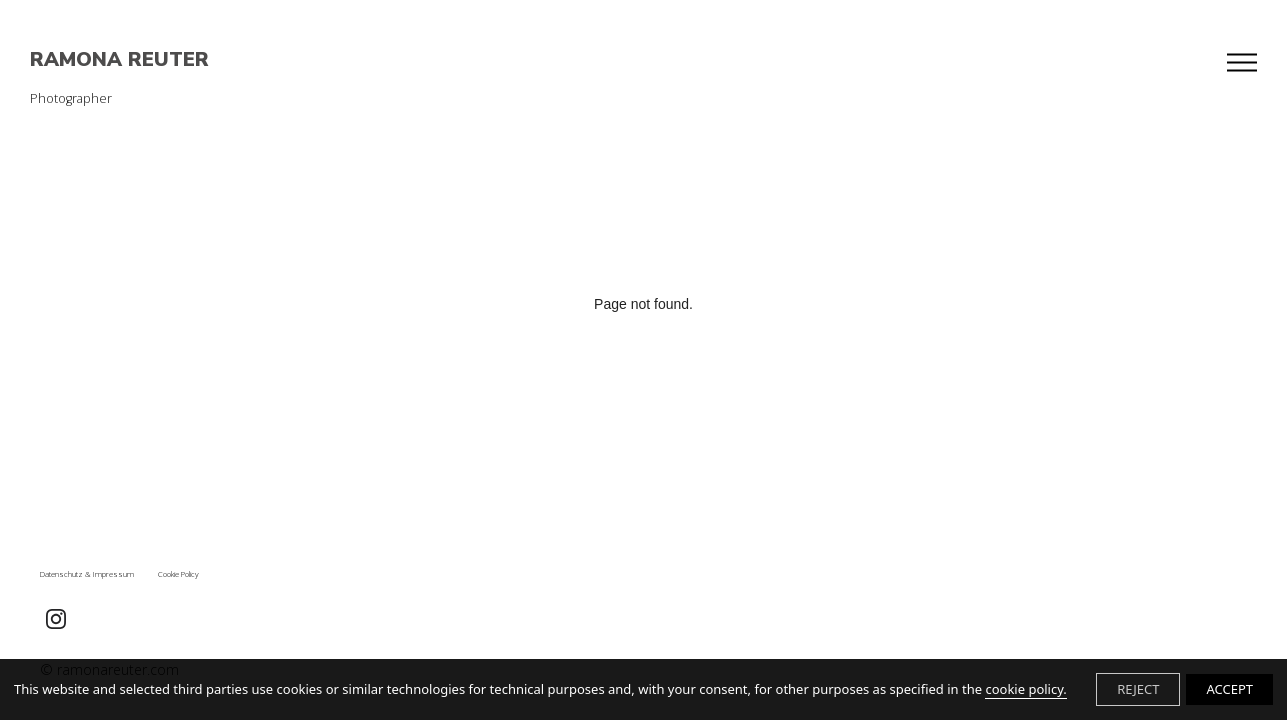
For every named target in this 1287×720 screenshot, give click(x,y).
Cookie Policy (178, 574)
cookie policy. (1025, 689)
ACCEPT (1229, 689)
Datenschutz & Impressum (87, 574)
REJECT (1138, 689)
